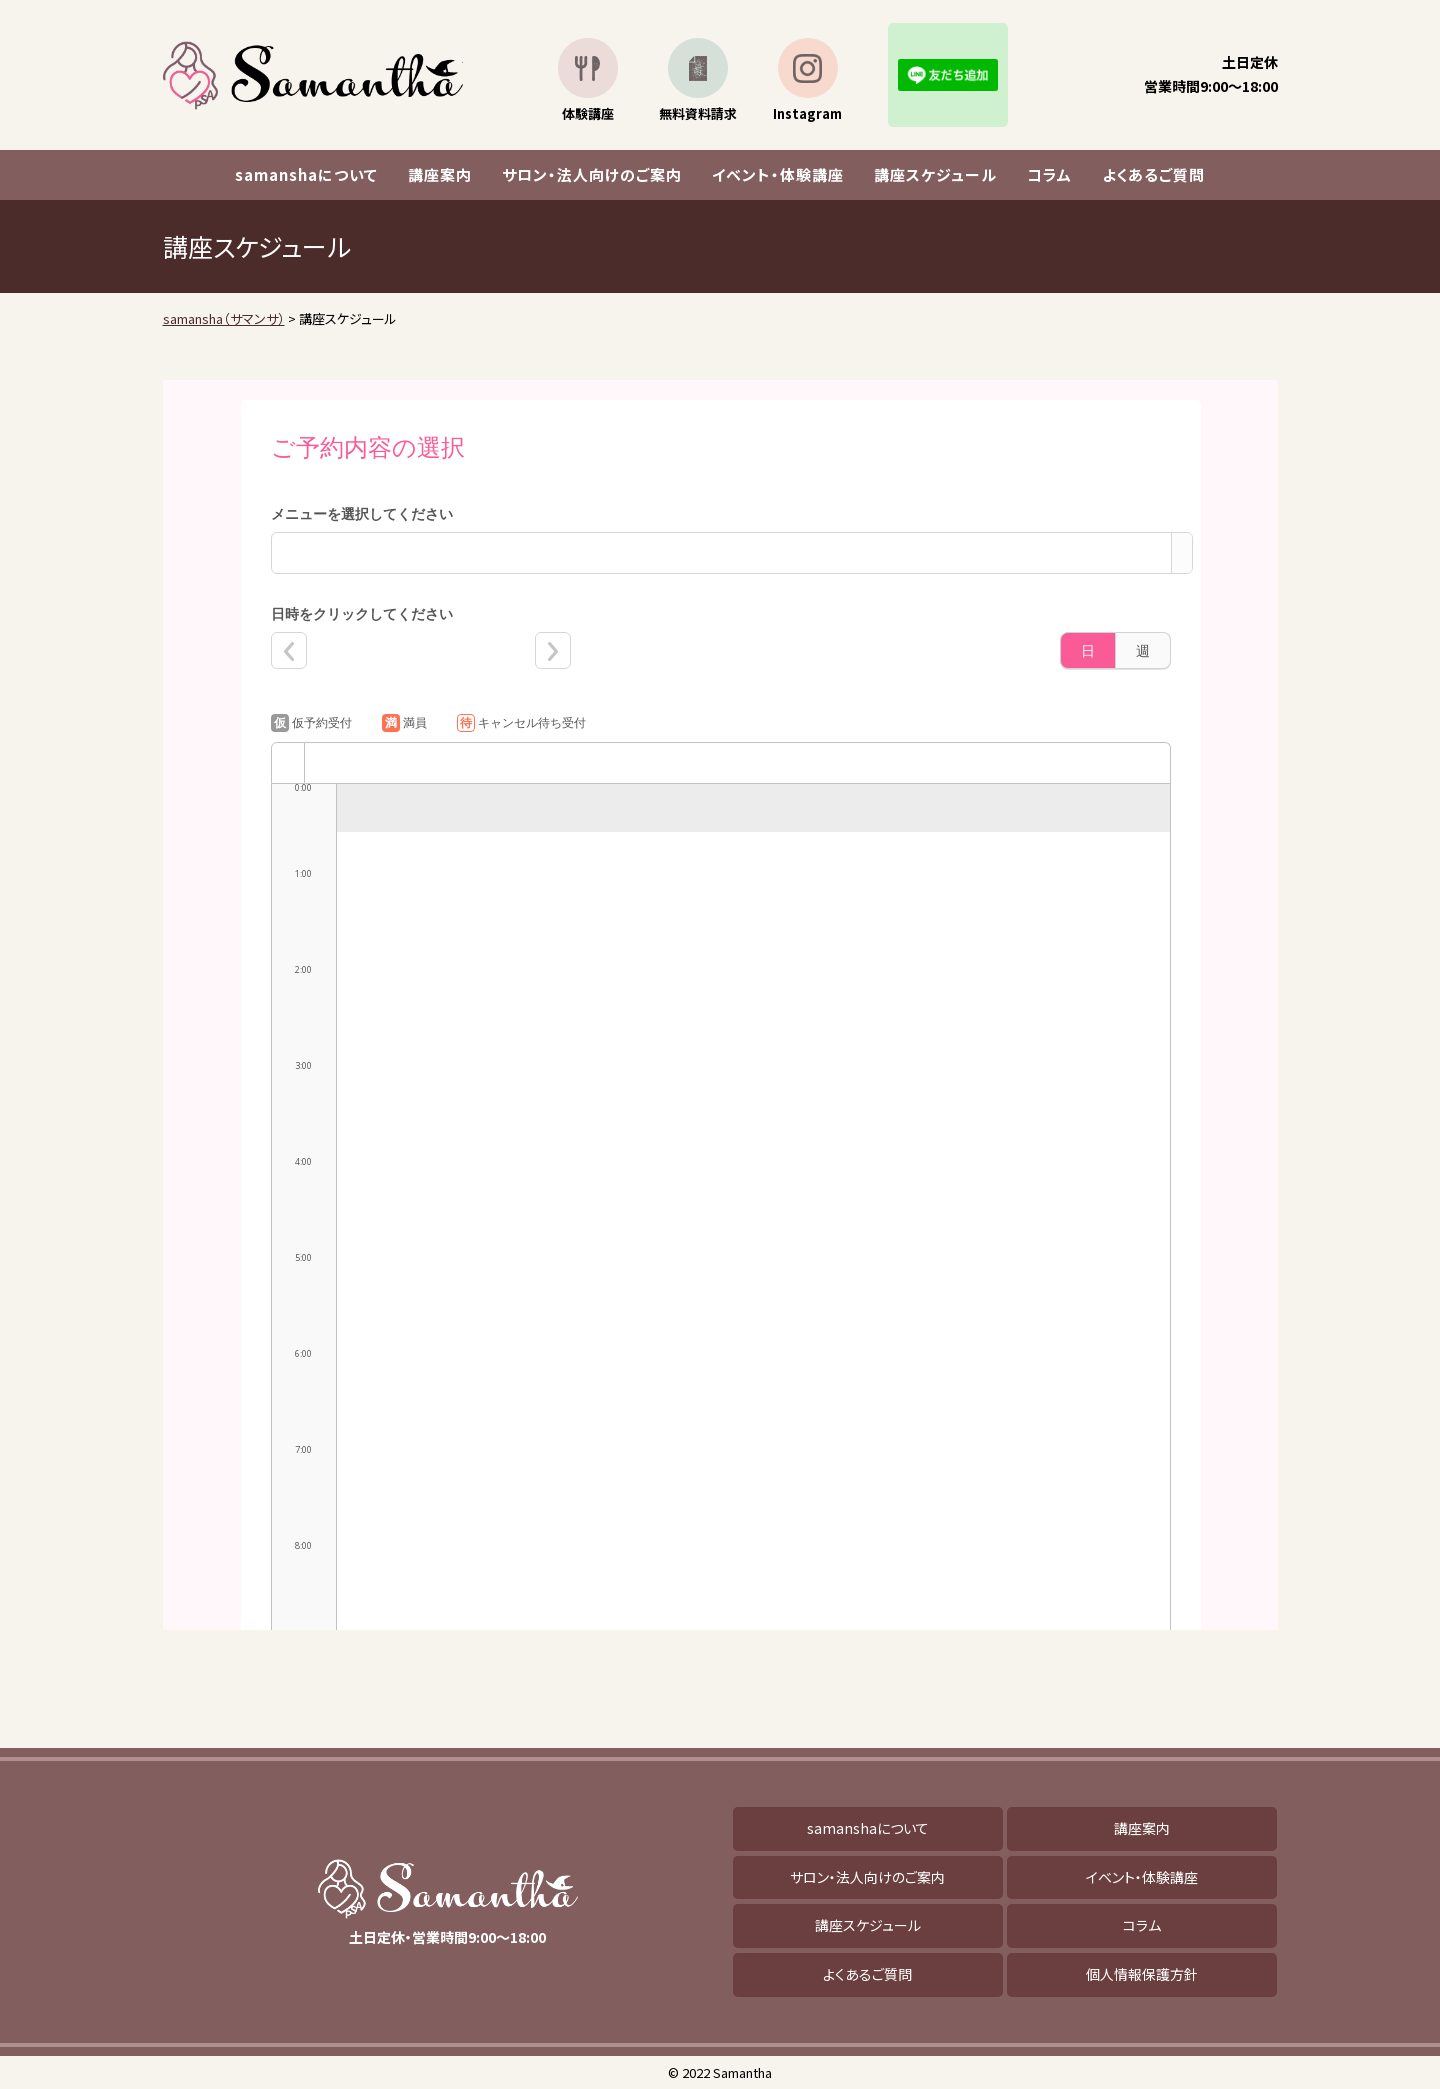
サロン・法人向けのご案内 (592, 174)
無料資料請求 (698, 113)
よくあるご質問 (1153, 174)
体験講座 (588, 113)
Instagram (807, 113)
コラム (1049, 174)
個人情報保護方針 (1142, 1974)
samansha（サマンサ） (313, 75)
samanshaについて (306, 174)
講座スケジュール (935, 174)
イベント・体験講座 (778, 174)
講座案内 (440, 174)
